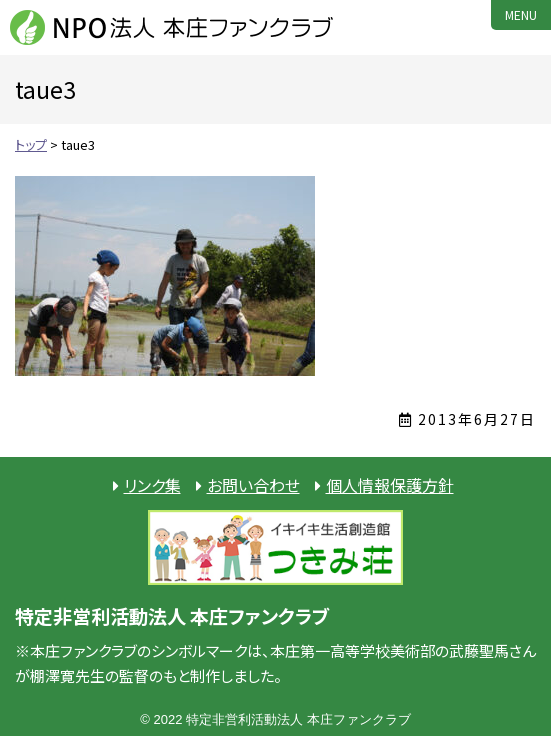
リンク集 (152, 485)
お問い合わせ (253, 485)
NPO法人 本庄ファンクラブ (175, 27)
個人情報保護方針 (390, 485)
